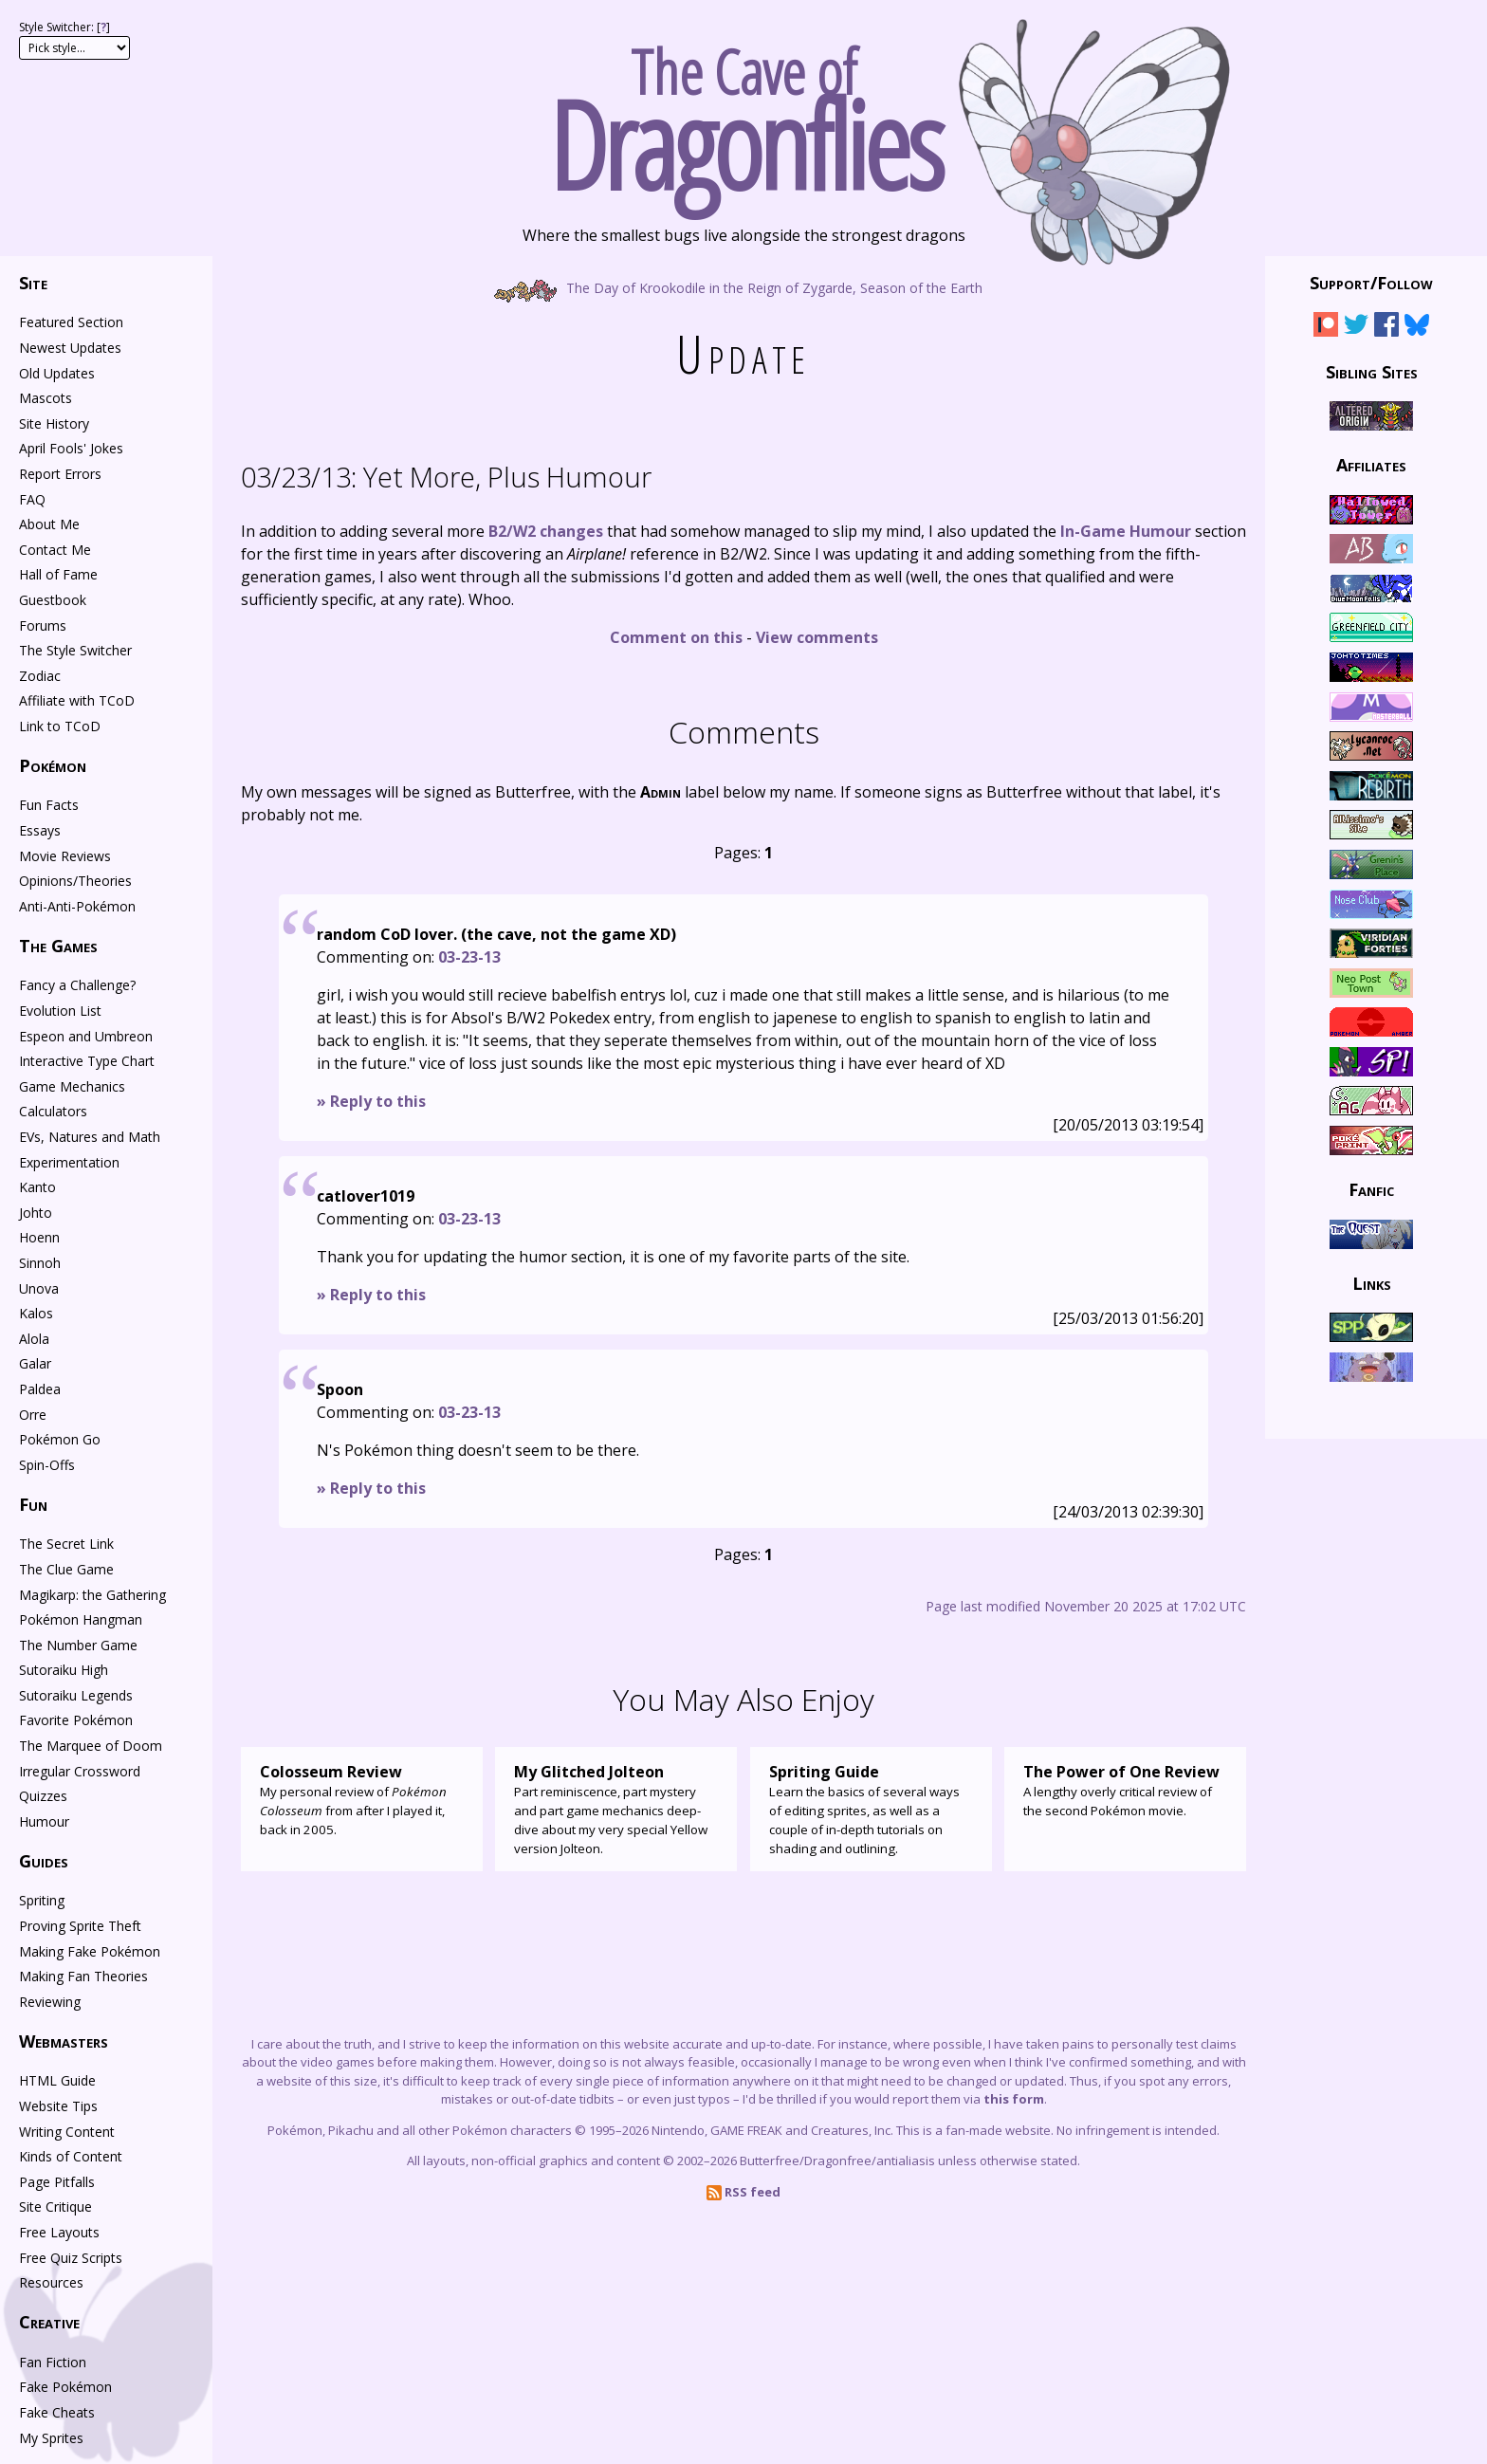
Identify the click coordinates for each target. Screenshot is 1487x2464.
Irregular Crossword (79, 1771)
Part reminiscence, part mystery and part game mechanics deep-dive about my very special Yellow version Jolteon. (616, 1808)
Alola (34, 1339)
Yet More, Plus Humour (446, 476)
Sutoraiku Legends (76, 1695)
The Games (58, 945)
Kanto (37, 1187)
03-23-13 (469, 957)
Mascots (45, 398)
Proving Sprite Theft (80, 1926)
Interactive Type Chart (87, 1061)
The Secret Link (66, 1544)
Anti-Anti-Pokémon (77, 906)
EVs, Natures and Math (89, 1137)
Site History (54, 423)
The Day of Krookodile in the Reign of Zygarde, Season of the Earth (743, 287)
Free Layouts (59, 2232)
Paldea (40, 1389)
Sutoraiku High (63, 1670)
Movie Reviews (65, 856)
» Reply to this (371, 1101)
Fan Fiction (52, 2362)
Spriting (41, 1900)
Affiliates (1371, 464)
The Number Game (78, 1645)
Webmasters (63, 2041)
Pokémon (52, 765)
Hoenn (39, 1237)
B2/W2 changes (545, 531)
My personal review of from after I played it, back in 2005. (362, 1799)
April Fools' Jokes (71, 448)
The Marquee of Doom (90, 1746)
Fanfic (1371, 1189)
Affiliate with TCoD (77, 700)
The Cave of (743, 111)
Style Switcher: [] (64, 27)
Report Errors (60, 474)
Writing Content (67, 2132)
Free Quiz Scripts (70, 2258)
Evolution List (60, 1011)
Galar (35, 1363)
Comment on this (676, 637)
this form (1013, 2098)
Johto (35, 1213)
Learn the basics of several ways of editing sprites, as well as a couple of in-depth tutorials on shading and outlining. (871, 1808)
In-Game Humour (1125, 531)
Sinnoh (40, 1263)
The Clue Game (66, 1569)
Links (1371, 1282)
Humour (44, 1821)
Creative (49, 2321)
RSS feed (743, 2191)
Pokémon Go (60, 1439)
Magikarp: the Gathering (92, 1595)
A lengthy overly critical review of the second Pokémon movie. (1125, 1789)
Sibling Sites (1372, 370)
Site (33, 282)
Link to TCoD (60, 726)
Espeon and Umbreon (86, 1036)
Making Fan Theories (83, 1976)
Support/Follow (1371, 282)
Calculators (53, 1111)
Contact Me (55, 550)
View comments (817, 637)
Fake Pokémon (65, 2387)
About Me (49, 524)
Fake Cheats (57, 2412)
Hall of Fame (58, 574)
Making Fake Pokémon (89, 1951)
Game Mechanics (72, 1086)
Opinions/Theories (75, 881)
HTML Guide (57, 2080)
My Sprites (51, 2438)
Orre (32, 1415)
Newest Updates (70, 348)
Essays (40, 830)
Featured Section (71, 322)
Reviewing (50, 2002)
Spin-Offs (47, 1465)
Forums (42, 625)
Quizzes (43, 1796)
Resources (51, 2282)
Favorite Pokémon (76, 1720)
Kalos (36, 1313)
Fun (33, 1504)
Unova (39, 1288)
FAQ (32, 499)
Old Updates (57, 373)
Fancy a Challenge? (77, 985)
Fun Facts (49, 805)
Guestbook (52, 600)
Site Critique (55, 2206)
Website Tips (58, 2106)
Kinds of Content (70, 2156)
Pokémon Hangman (80, 1619)
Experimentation (69, 1162)
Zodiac (40, 676)
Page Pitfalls (57, 2182)
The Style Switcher (75, 650)
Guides (43, 1860)
